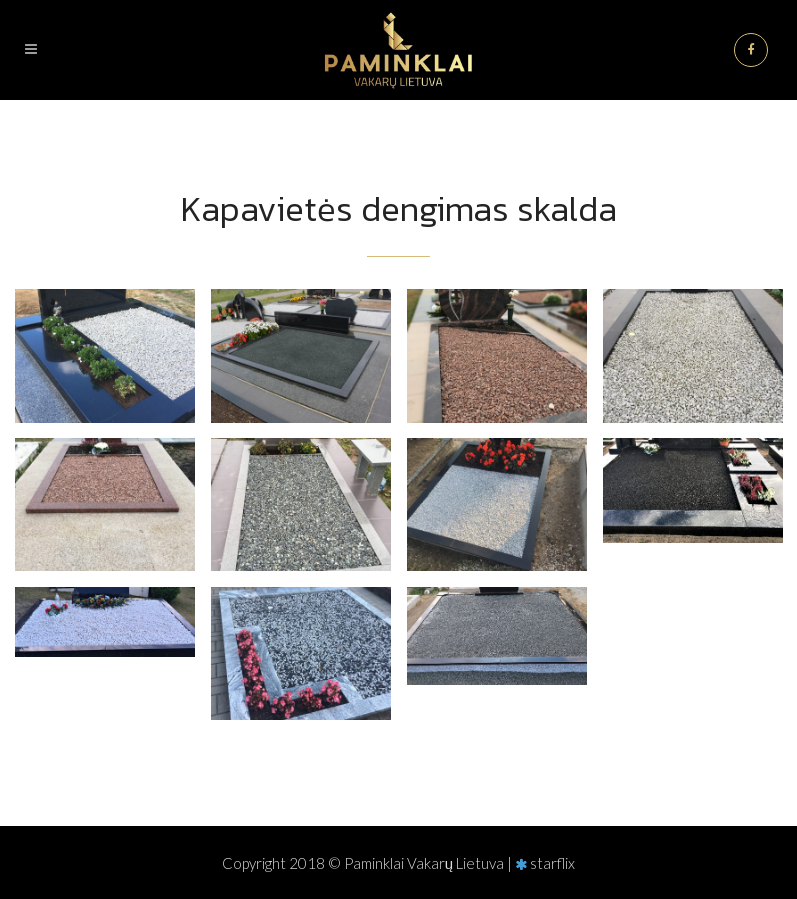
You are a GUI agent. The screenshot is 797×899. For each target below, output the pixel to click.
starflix (552, 863)
